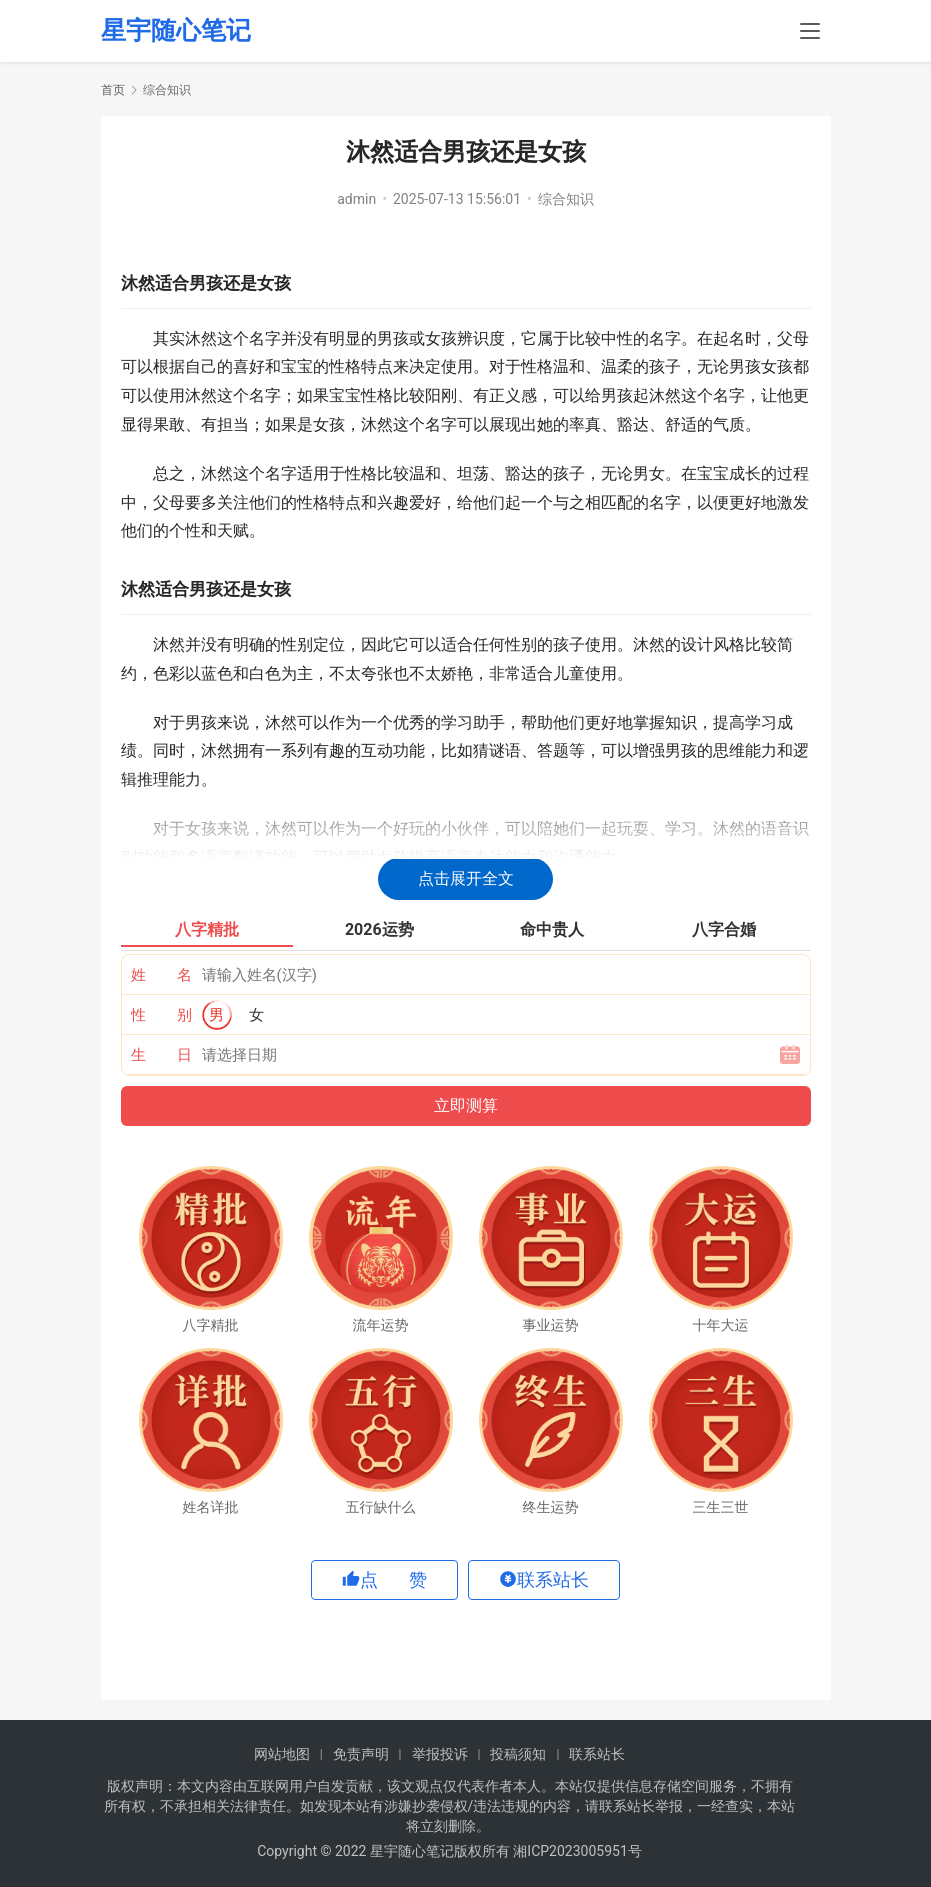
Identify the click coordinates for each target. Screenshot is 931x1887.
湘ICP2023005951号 (577, 1851)
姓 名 (161, 975)
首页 (113, 90)
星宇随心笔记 (176, 31)
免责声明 (361, 1754)
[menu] (810, 32)
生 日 (161, 1055)
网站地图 (282, 1754)
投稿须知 (518, 1754)
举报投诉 (440, 1754)
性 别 (161, 1015)
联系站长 (597, 1754)
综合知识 (566, 199)
